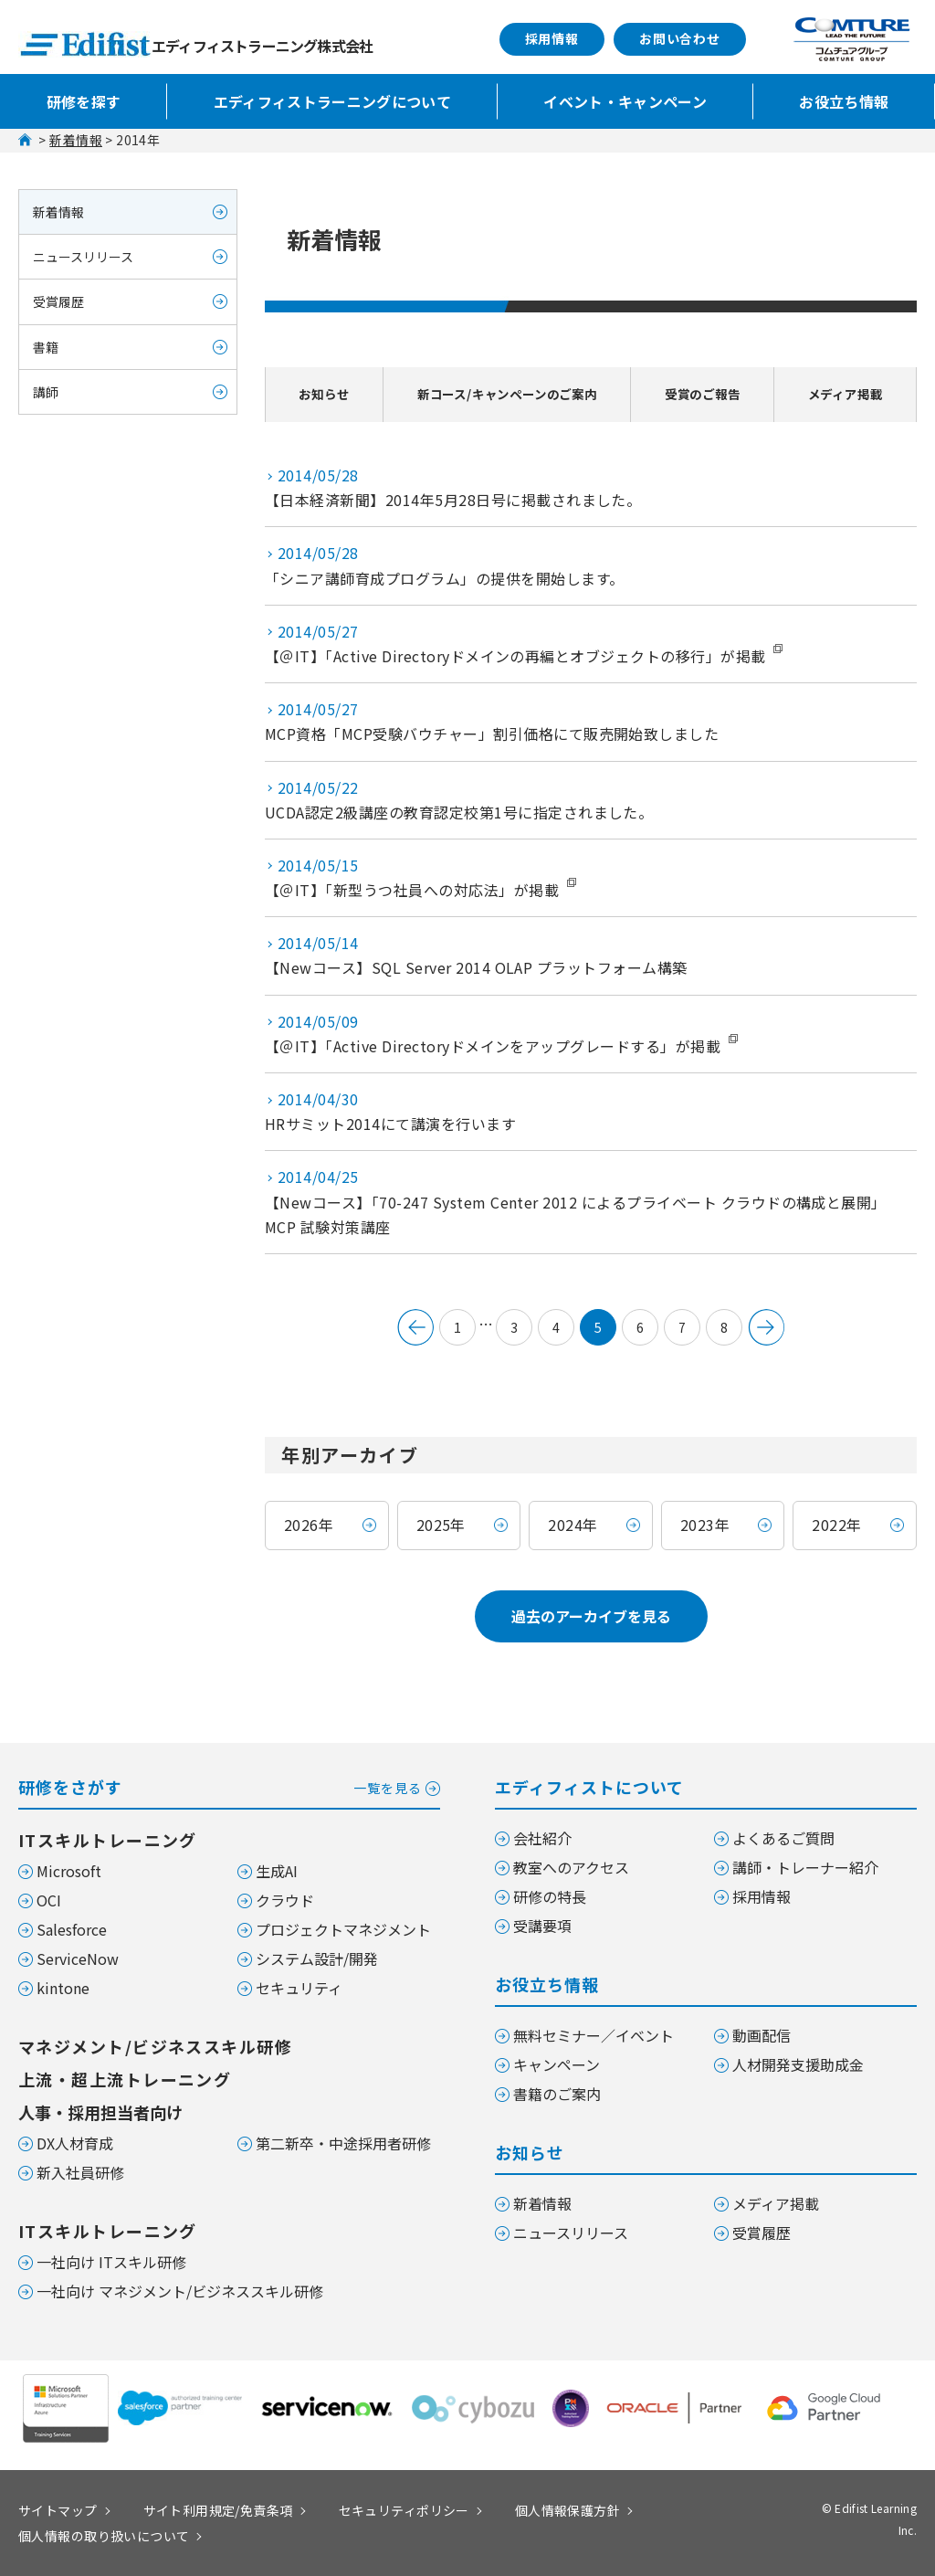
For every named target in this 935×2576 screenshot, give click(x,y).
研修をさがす (229, 1785)
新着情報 (75, 140)
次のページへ (766, 1327)
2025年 (441, 1525)
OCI (49, 1900)
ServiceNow (78, 1958)
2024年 (572, 1525)
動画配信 (761, 2035)
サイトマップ (58, 2510)
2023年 (705, 1525)
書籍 (45, 347)
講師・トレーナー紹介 (805, 1867)
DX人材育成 (75, 2143)
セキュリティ (299, 1988)
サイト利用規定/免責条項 (218, 2510)
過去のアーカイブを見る (591, 1616)
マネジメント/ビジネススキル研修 (155, 2046)
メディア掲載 (848, 394)
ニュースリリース (83, 257)
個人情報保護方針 (567, 2510)
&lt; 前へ (415, 1327)
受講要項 (542, 1926)
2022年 (836, 1525)
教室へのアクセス (571, 1867)
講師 (45, 392)
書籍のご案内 (557, 2094)
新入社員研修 (80, 2172)
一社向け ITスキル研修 (111, 2262)
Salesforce (72, 1929)
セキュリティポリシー (404, 2510)
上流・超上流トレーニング (124, 2079)
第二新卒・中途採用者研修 (343, 2143)
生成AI (277, 1871)
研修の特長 (549, 1896)
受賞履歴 (58, 301)
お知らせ (320, 394)
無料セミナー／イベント (593, 2035)
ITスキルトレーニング (107, 1840)
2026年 (308, 1525)
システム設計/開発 (317, 1958)
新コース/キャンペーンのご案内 (505, 394)
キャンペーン (556, 2064)
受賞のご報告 (709, 394)
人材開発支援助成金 (798, 2064)
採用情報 (552, 38)
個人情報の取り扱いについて (103, 2536)
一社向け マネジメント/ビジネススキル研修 (180, 2291)
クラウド (285, 1900)
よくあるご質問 (783, 1838)
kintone (63, 1988)
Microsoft (69, 1871)
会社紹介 (542, 1838)
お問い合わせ (679, 38)
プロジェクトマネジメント (343, 1929)
